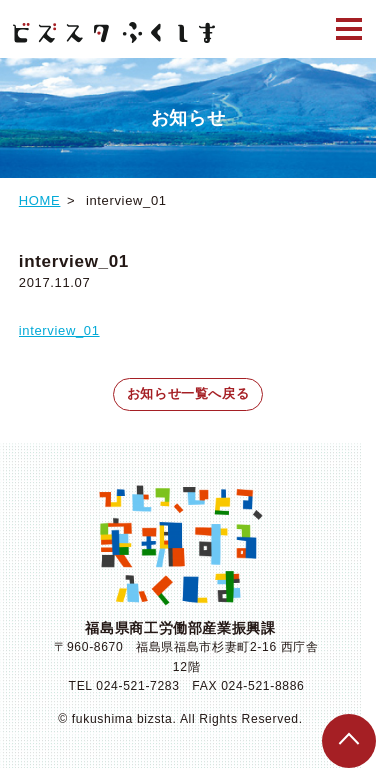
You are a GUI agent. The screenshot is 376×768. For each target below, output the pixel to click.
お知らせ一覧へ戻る (188, 393)
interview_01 (59, 330)
